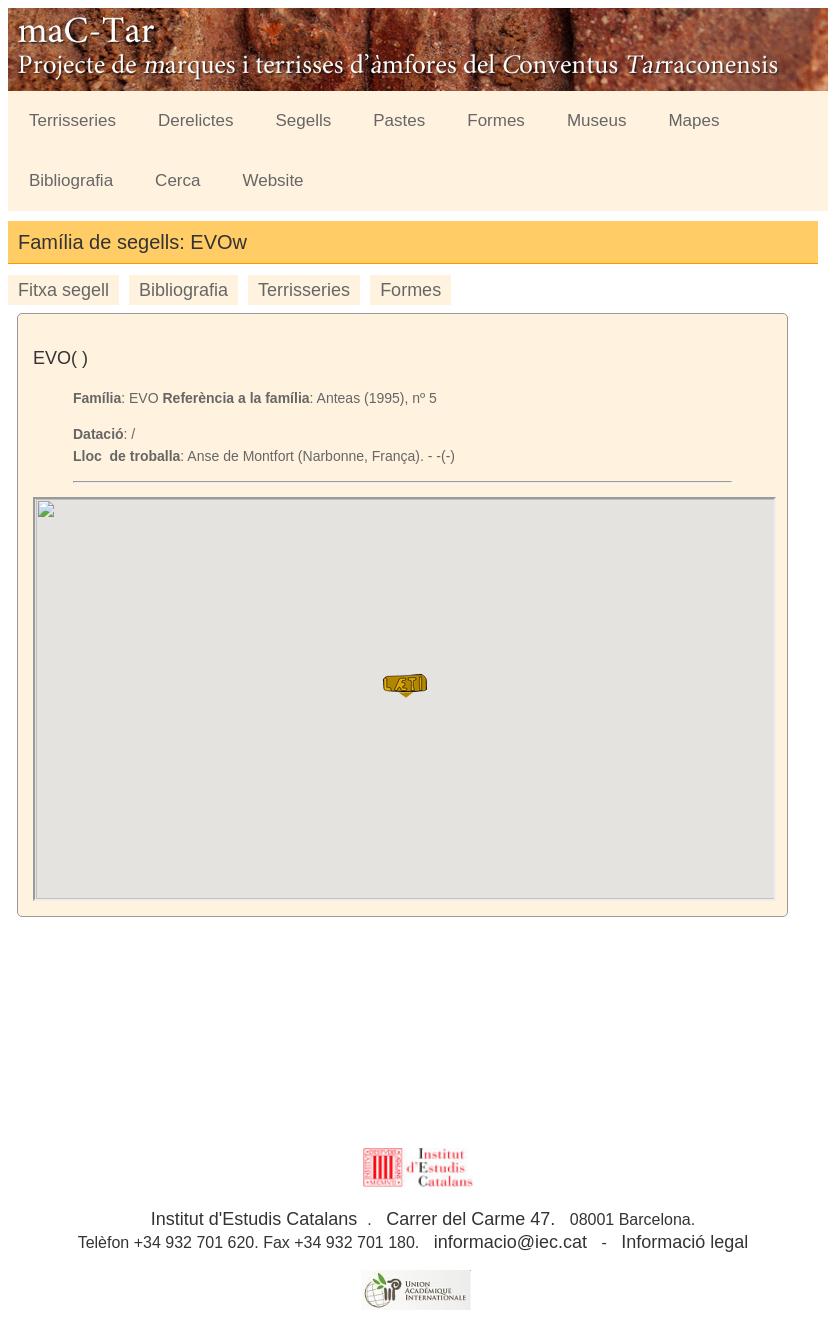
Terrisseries (72, 120)
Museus (597, 120)
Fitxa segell (63, 290)
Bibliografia (71, 180)
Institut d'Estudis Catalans (254, 1219)
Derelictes (196, 120)
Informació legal (684, 1242)
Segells (304, 120)
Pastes (399, 120)
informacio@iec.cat (510, 1242)
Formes (496, 120)
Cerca (177, 180)
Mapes (693, 120)
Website (272, 180)
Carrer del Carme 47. (470, 1219)
